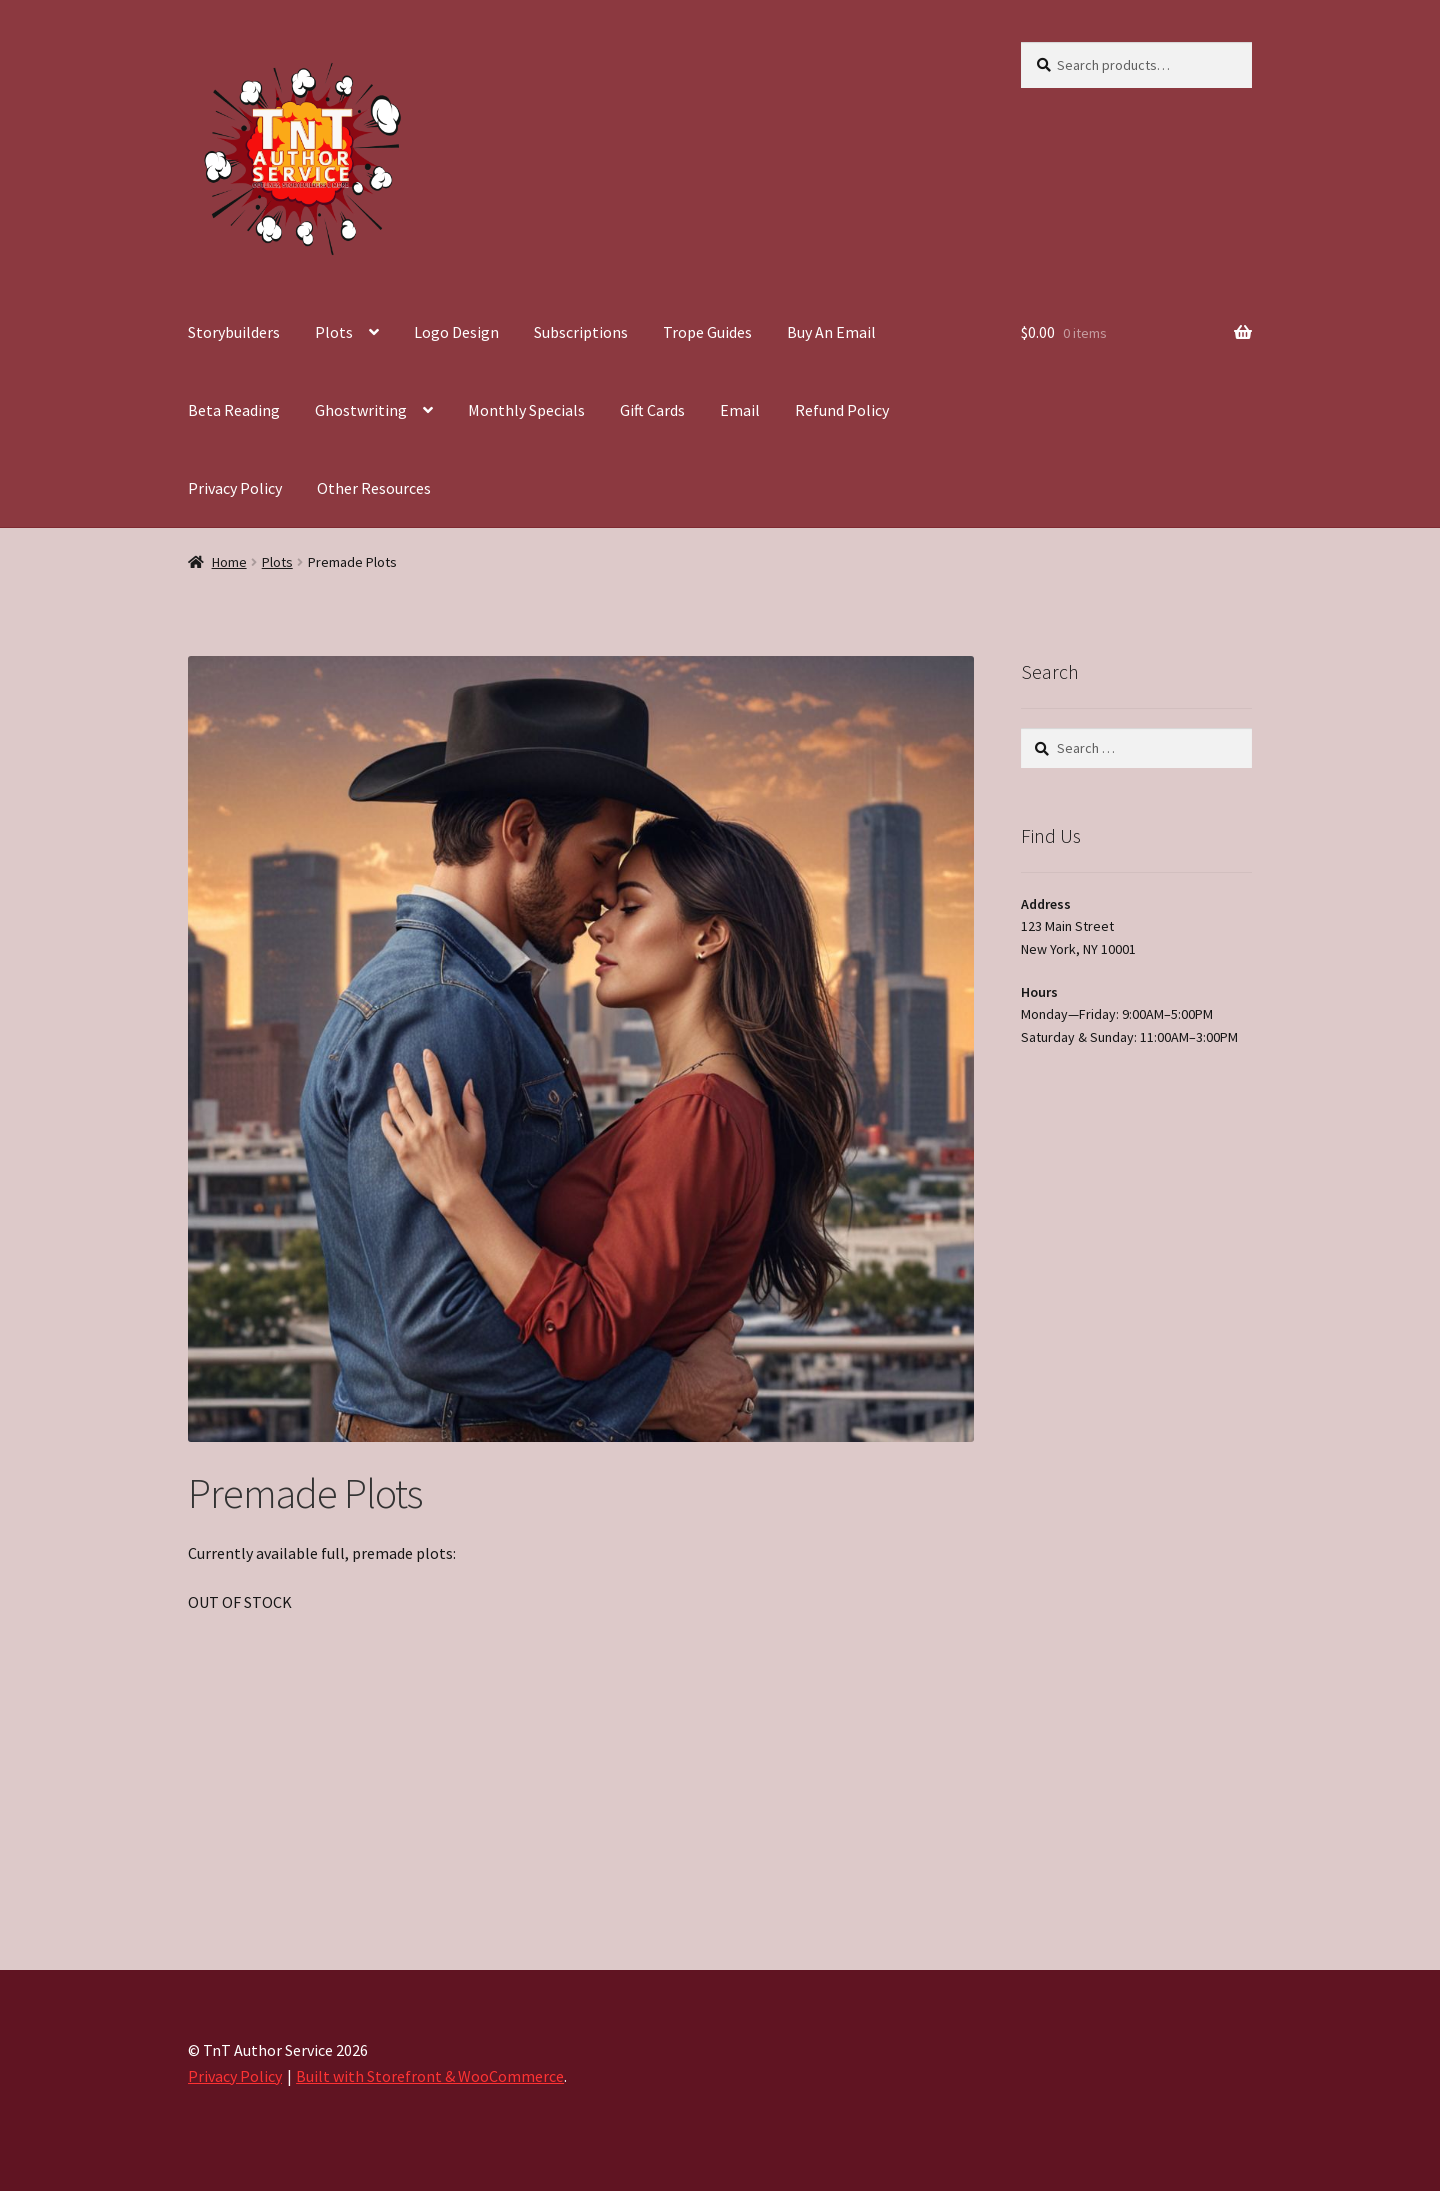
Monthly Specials (526, 410)
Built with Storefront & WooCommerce (430, 2076)
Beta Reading (234, 410)
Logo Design (456, 332)
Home (229, 562)
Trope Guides (707, 332)
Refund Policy (842, 410)
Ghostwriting (361, 410)
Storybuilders (234, 332)
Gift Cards (652, 410)
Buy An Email (831, 332)
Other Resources (374, 488)
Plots (334, 332)
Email (740, 410)
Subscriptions (581, 332)
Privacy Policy (235, 488)
